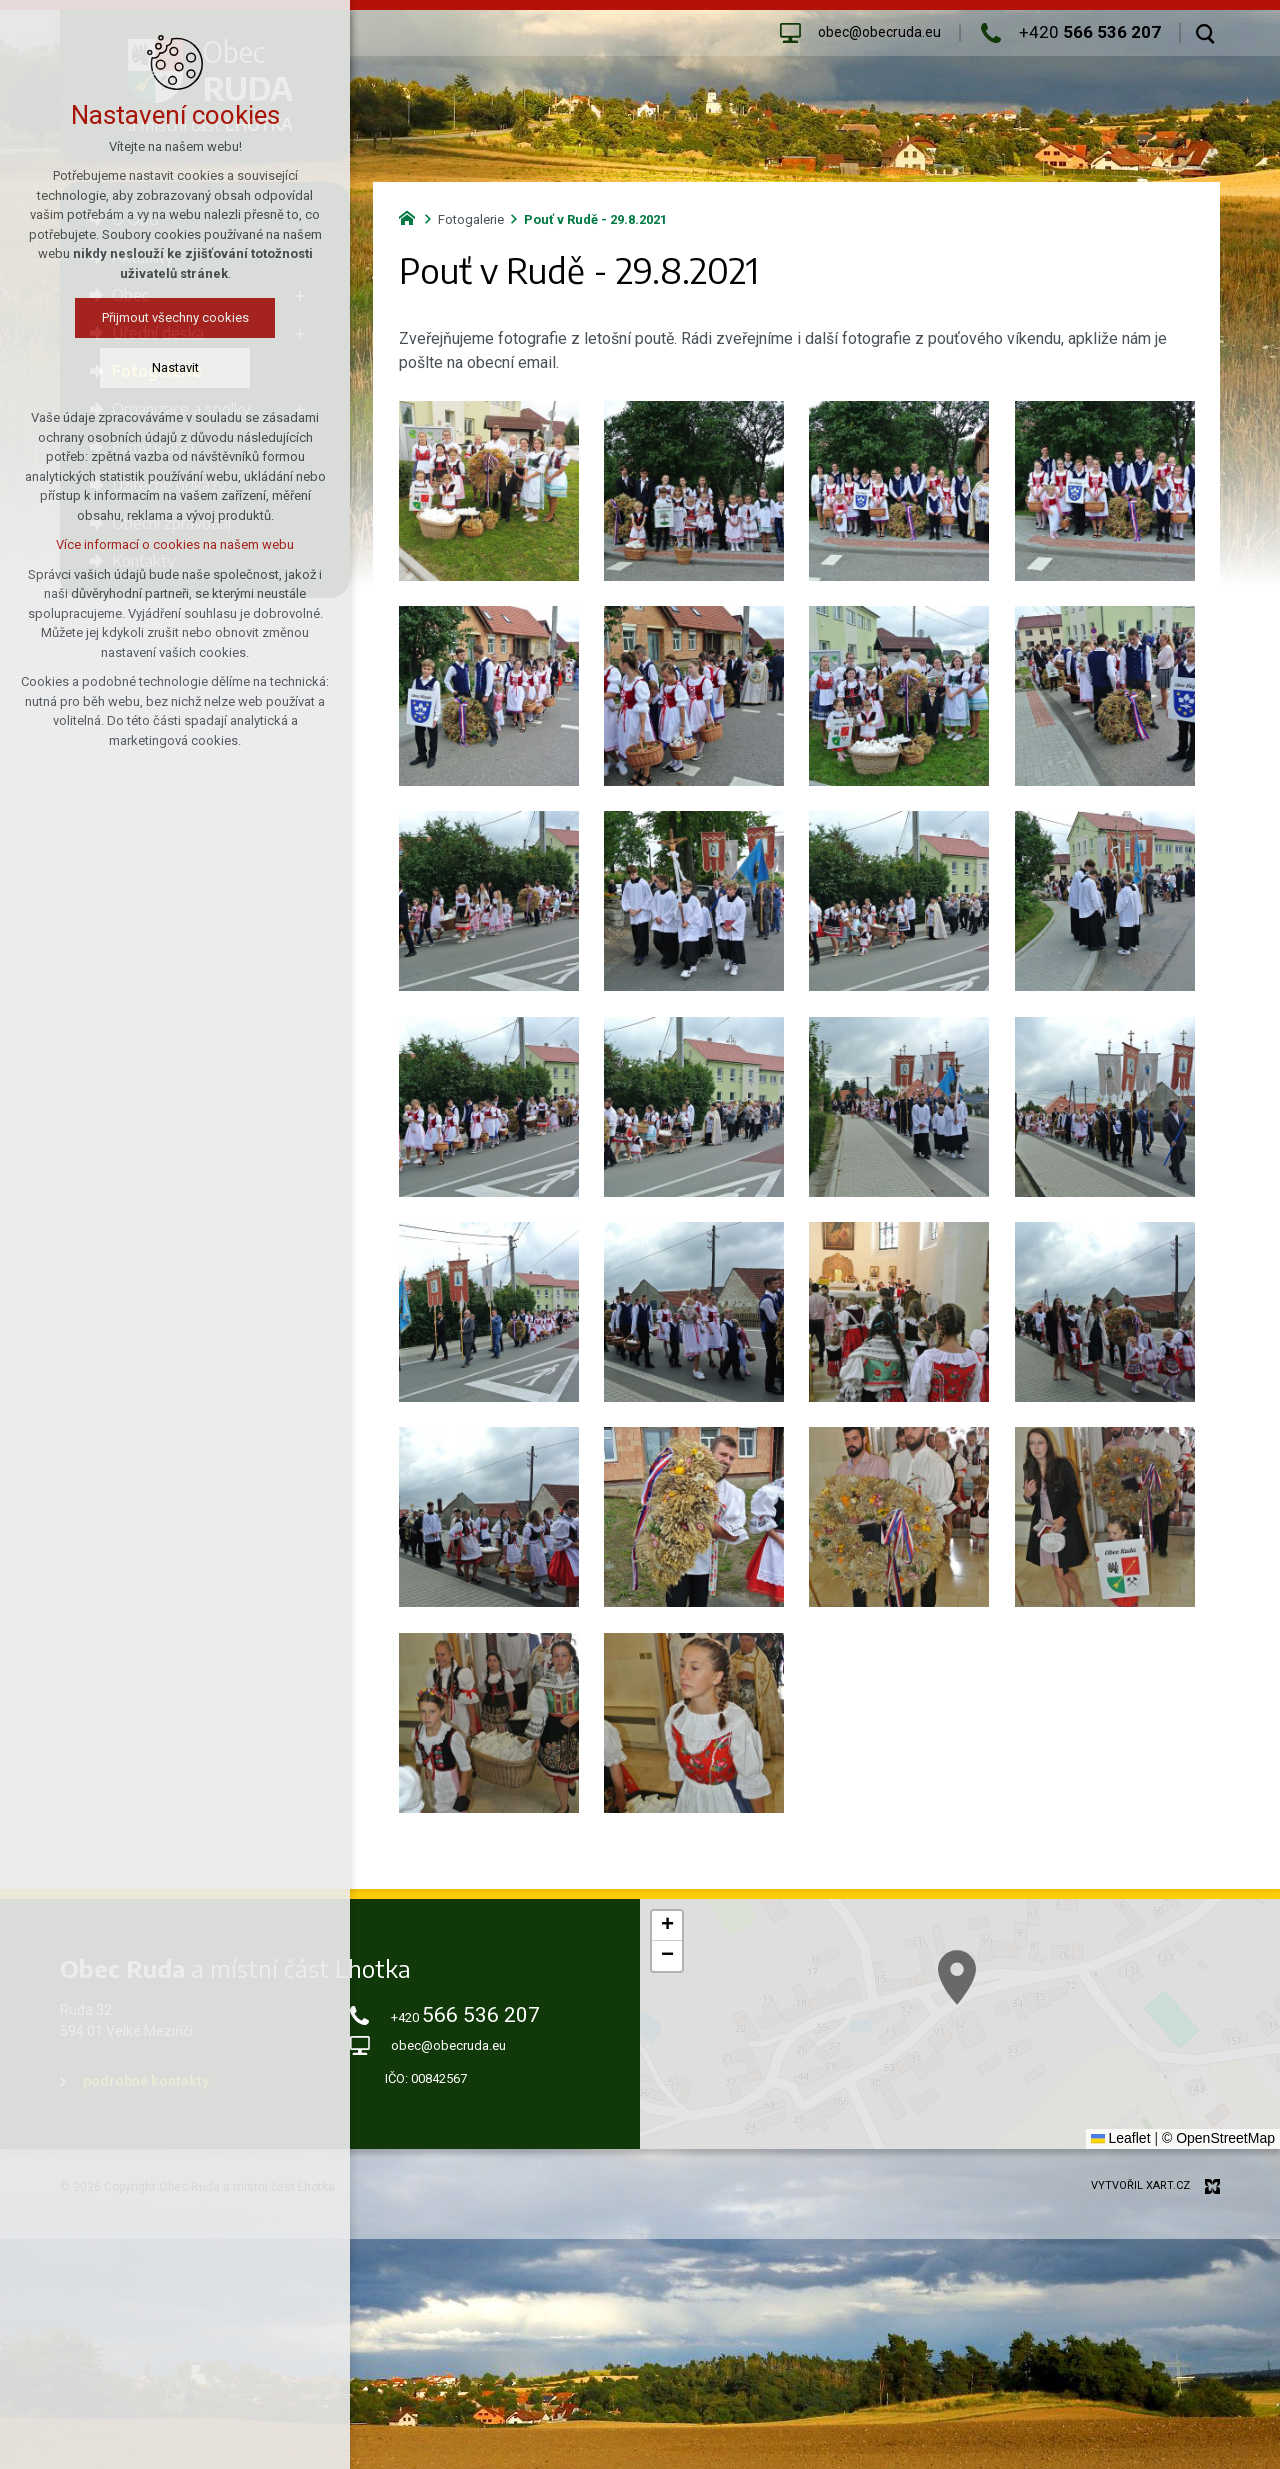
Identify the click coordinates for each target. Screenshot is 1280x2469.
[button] (667, 1926)
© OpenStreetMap (1218, 2138)
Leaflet (1121, 2138)
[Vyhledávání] (1205, 33)
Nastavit (175, 367)
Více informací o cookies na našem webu (175, 544)
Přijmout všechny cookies (175, 317)
